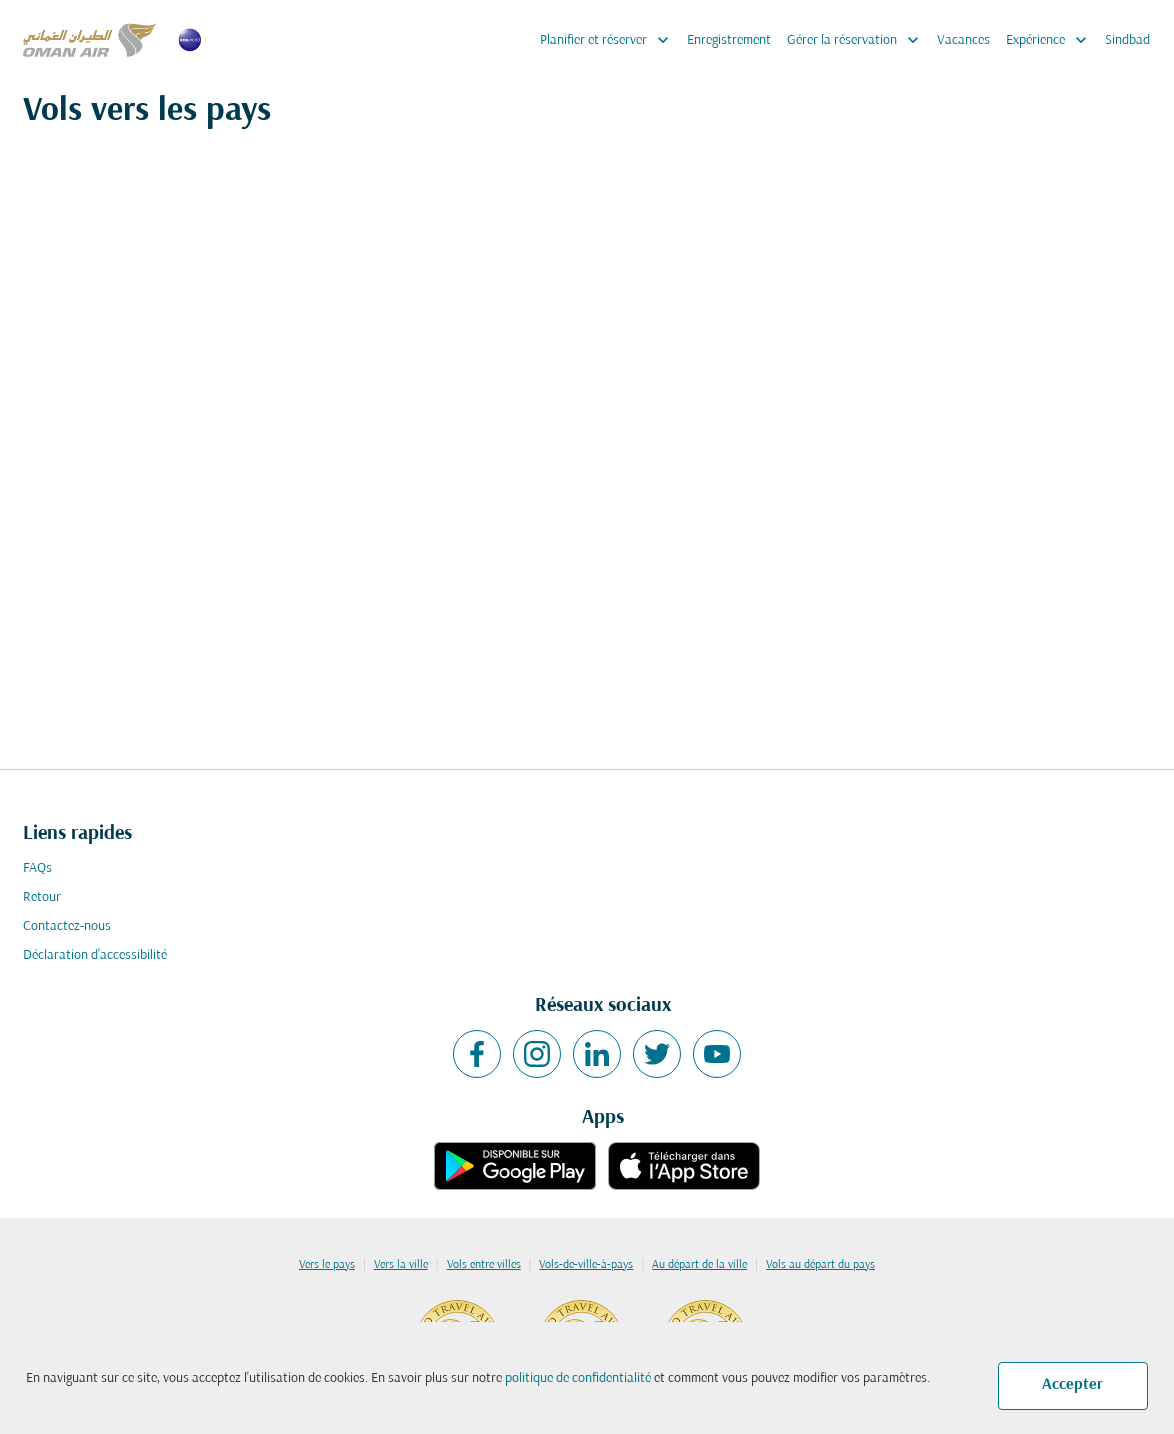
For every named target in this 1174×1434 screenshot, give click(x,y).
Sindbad (1127, 40)
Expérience (1051, 40)
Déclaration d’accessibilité (95, 955)
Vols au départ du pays (820, 1265)
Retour (42, 897)
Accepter (1072, 1385)
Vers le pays (327, 1265)
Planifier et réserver (609, 40)
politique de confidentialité (578, 1378)
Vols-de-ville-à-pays (586, 1265)
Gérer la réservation (858, 40)
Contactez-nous (67, 926)
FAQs (37, 868)
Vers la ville (401, 1265)
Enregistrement (729, 40)
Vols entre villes (484, 1265)
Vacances (963, 40)
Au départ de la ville (699, 1265)
